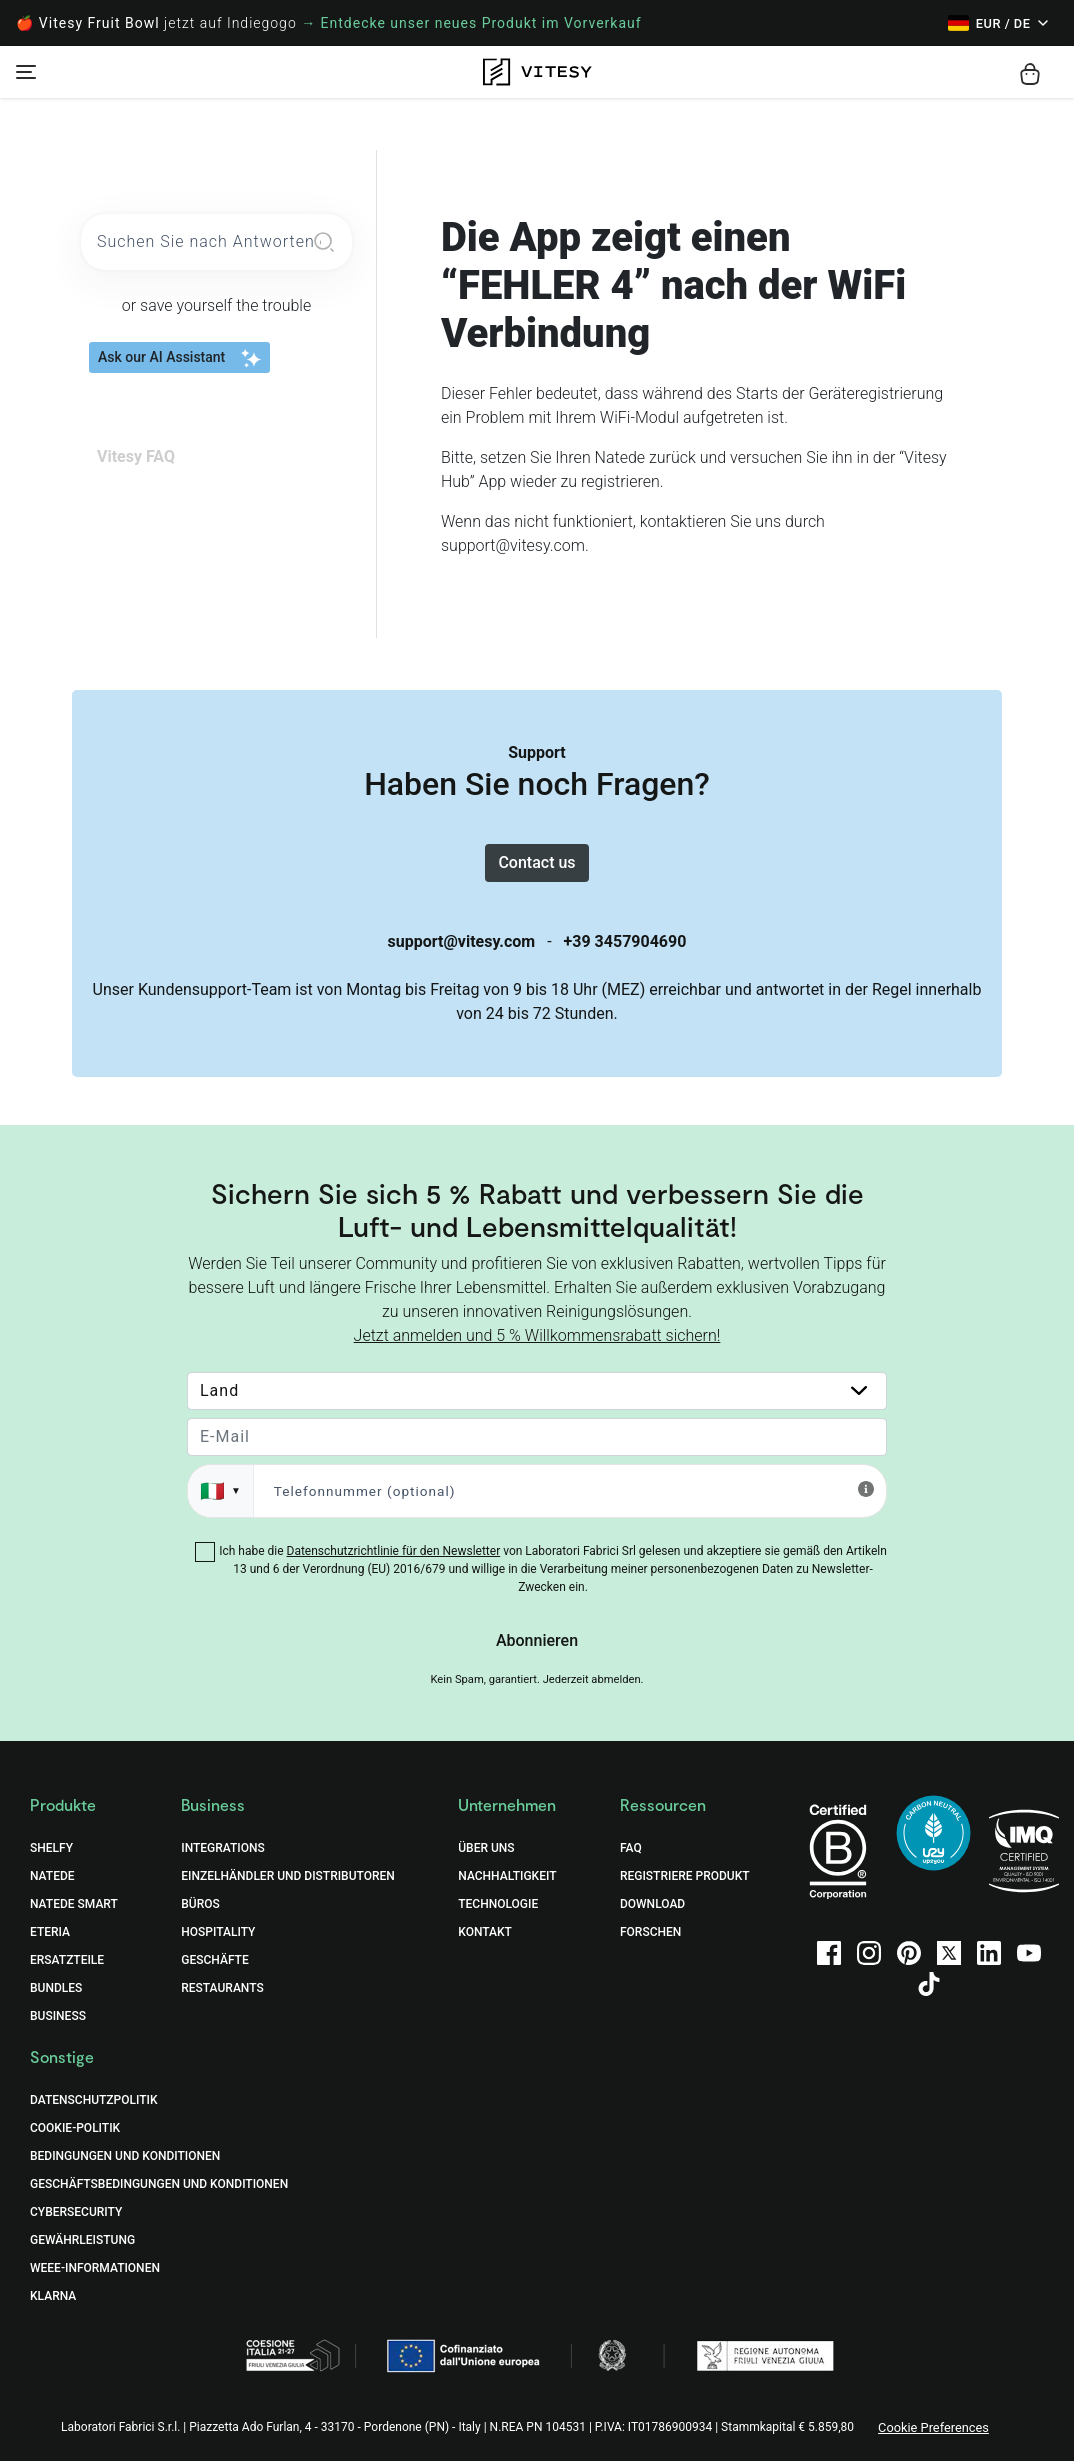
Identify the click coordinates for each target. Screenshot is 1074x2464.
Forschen (650, 1934)
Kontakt (485, 1934)
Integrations (223, 1850)
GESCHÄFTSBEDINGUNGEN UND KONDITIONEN (159, 2186)
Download (652, 1906)
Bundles (56, 1990)
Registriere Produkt (685, 1878)
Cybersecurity (76, 2214)
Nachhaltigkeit (507, 1878)
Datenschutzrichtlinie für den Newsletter (394, 1553)
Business (58, 2018)
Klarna (53, 2298)
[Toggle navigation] (26, 72)
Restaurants (222, 1990)
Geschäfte (214, 1962)
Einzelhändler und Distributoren (288, 1878)
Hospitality (218, 1934)
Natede (52, 1878)
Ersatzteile (67, 1962)
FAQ (631, 1850)
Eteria (50, 1934)
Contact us (536, 863)
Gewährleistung (82, 2242)
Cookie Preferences (933, 2429)
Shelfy (51, 1850)
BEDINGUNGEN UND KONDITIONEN (125, 2158)
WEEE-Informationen (95, 2270)
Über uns (486, 1850)
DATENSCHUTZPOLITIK (93, 2102)
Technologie (498, 1906)
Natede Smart (74, 1906)
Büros (200, 1906)
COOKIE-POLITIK (75, 2130)
